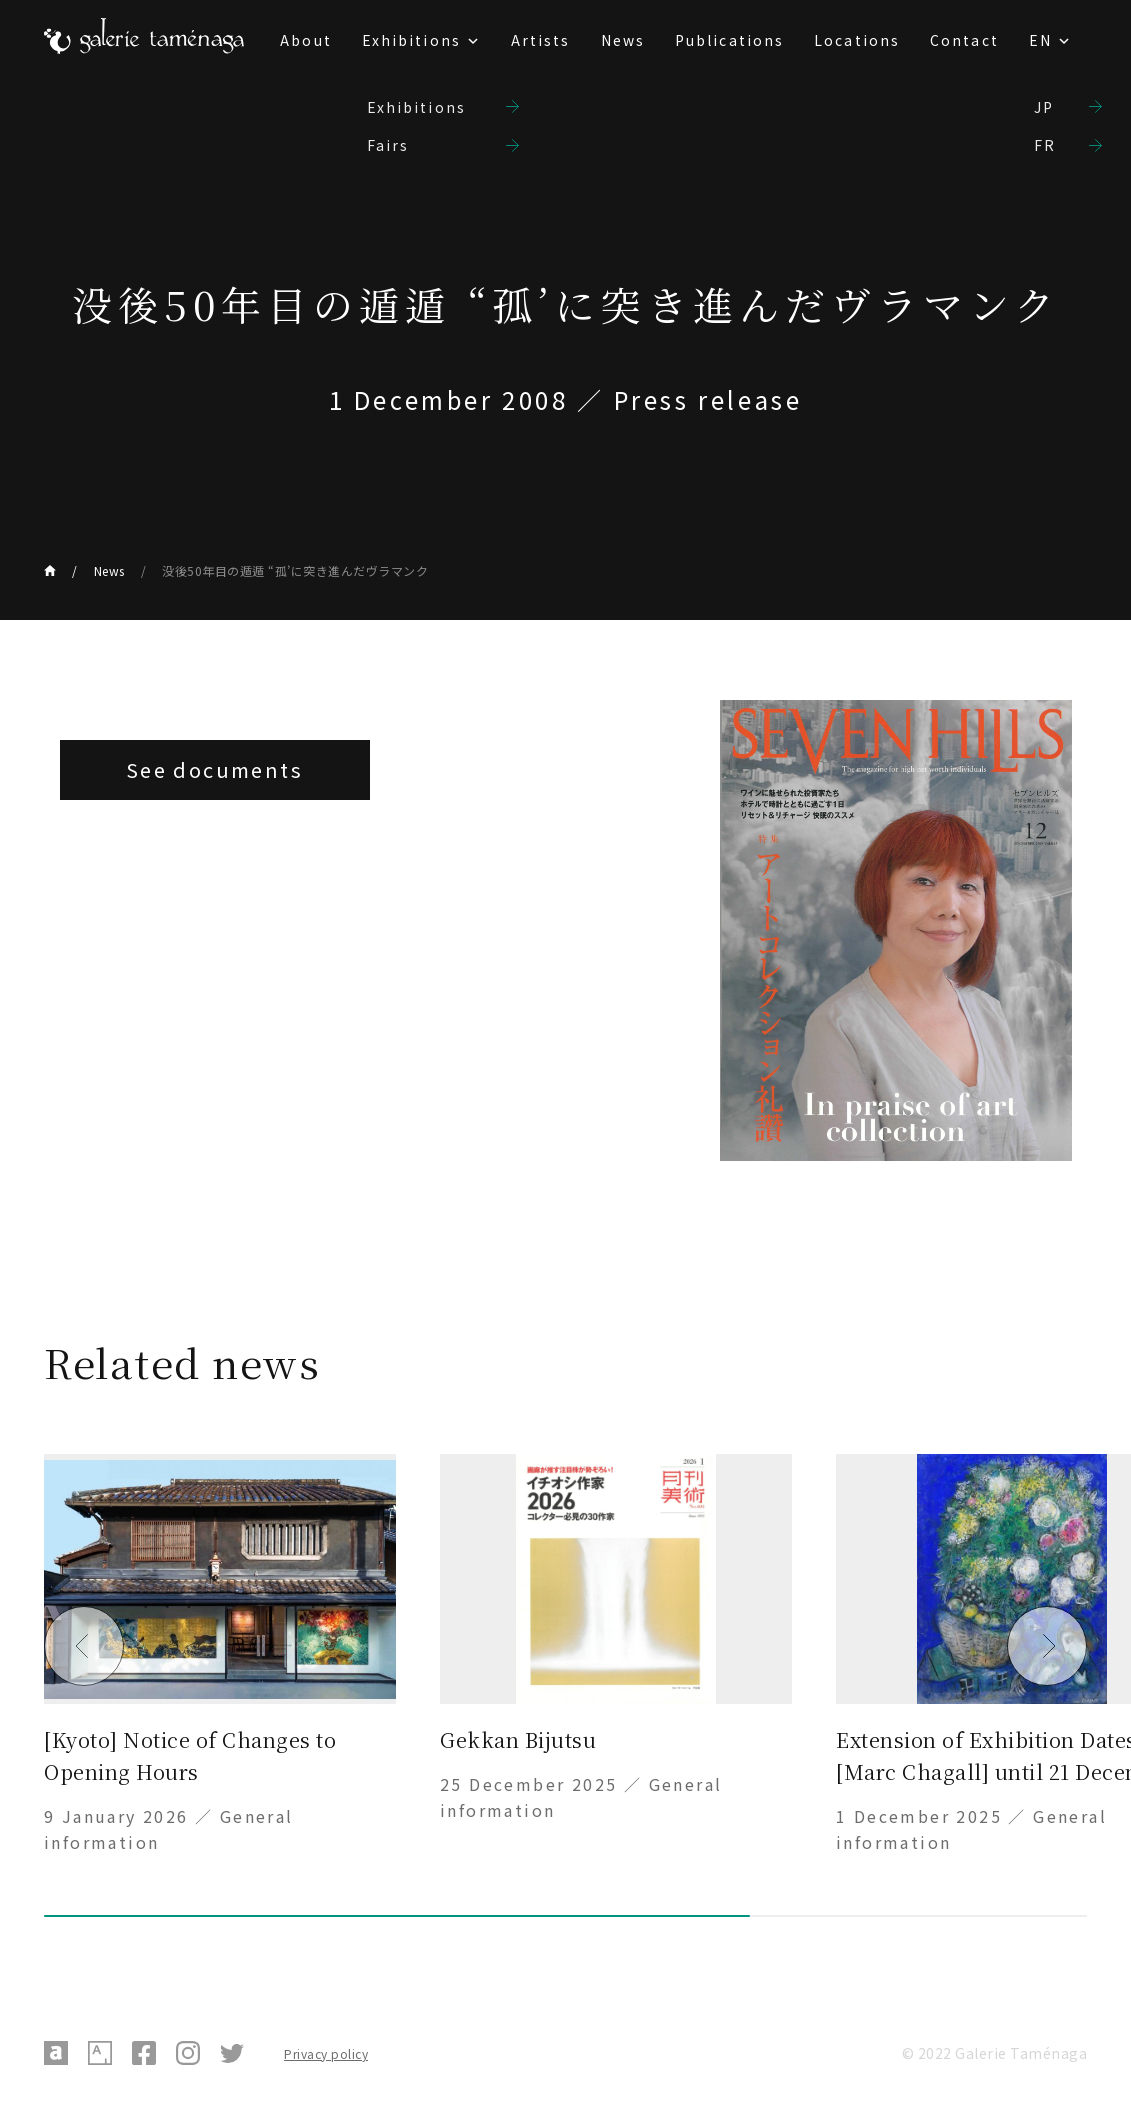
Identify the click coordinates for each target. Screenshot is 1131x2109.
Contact (964, 40)
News (623, 40)
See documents (214, 769)
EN (1040, 40)
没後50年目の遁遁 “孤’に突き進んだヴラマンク (295, 570)
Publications (729, 40)
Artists (541, 40)
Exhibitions (411, 40)
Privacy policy (326, 2053)
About (306, 40)
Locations (857, 40)
